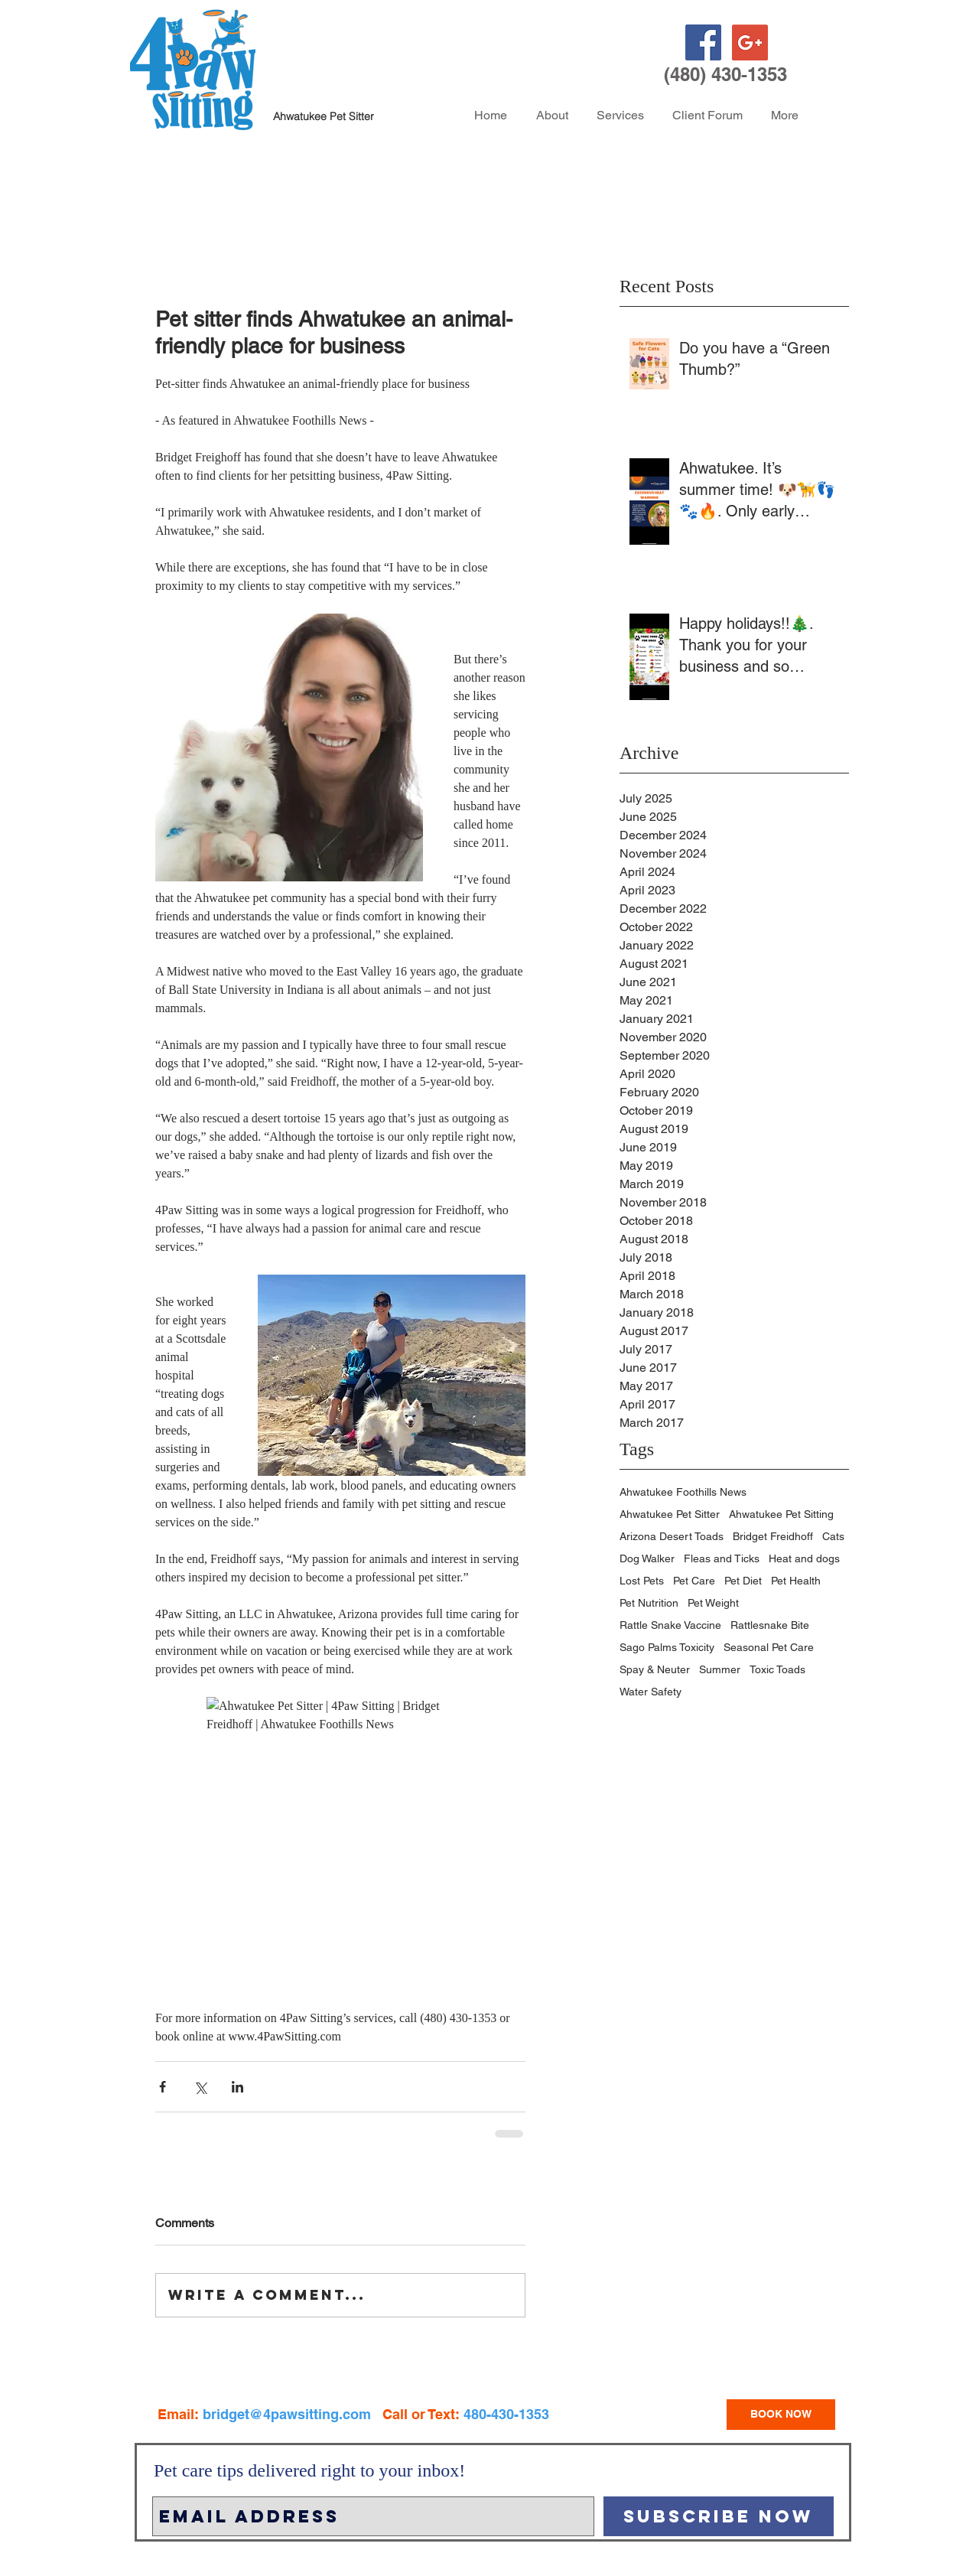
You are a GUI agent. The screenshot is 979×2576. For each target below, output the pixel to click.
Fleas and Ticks (721, 1558)
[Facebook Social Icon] (703, 42)
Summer (719, 1669)
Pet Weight (713, 1603)
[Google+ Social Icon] (750, 42)
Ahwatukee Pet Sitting (781, 1514)
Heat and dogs (804, 1558)
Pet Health (796, 1581)
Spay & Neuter (655, 1669)
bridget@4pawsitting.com (287, 2414)
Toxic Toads (777, 1669)
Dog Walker (647, 1558)
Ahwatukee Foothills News (683, 1492)
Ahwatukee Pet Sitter (670, 1514)
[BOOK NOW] (781, 2414)
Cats (833, 1536)
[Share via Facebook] (162, 2086)
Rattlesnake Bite (769, 1625)
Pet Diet (743, 1581)
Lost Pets (642, 1581)
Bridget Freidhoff (773, 1536)
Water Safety (650, 1691)
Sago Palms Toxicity (667, 1647)
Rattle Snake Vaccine (670, 1625)
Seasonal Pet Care (769, 1647)
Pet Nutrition (649, 1603)
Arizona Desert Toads (672, 1536)
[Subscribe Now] (718, 2516)
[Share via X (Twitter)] (200, 2086)
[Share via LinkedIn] (237, 2086)
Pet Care (694, 1581)
